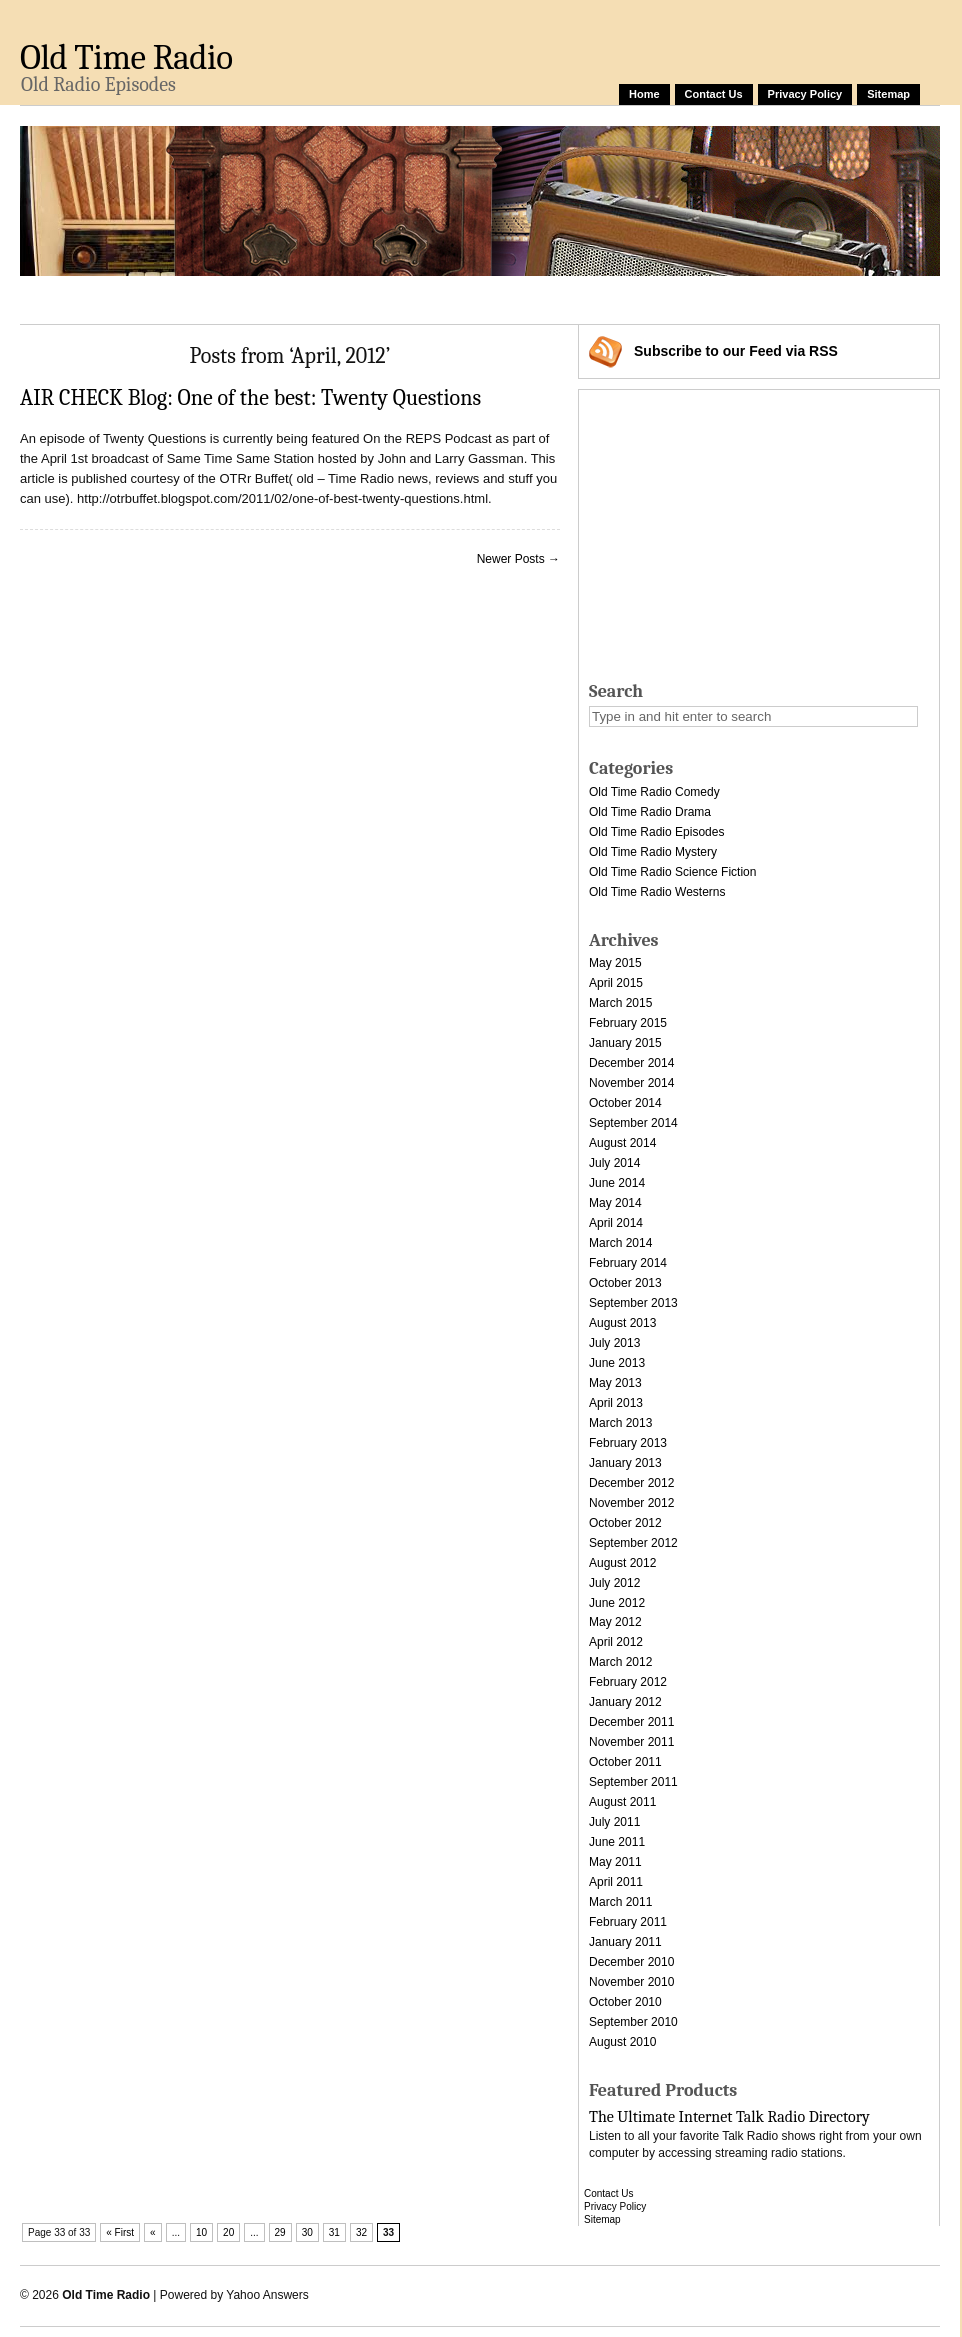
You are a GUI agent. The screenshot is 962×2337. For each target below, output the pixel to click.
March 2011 (620, 1902)
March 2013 (620, 1423)
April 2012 (616, 1642)
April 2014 (616, 1223)
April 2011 (616, 1882)
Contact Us (714, 94)
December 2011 (631, 1722)
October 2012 (625, 1523)
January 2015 (625, 1043)
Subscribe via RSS (736, 351)
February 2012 (628, 1682)
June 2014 (617, 1183)
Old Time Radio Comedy (654, 792)
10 (201, 2232)
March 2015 (620, 1003)
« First (120, 2232)
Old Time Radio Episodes (656, 832)
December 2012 (631, 1483)
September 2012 (633, 1543)
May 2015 (615, 963)
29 (280, 2232)
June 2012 (617, 1603)
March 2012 (620, 1662)
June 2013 (617, 1363)
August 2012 (622, 1563)
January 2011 (625, 1942)
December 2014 (631, 1063)
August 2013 (622, 1323)
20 (228, 2232)
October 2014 (625, 1103)
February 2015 (628, 1023)
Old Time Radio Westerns (657, 892)
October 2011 (625, 1762)
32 (361, 2232)
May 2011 (615, 1862)
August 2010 (622, 2042)
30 (307, 2232)
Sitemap (888, 94)
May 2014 (615, 1203)
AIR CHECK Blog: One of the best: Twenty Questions (250, 398)
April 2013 (616, 1403)
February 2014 (628, 1263)
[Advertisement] (747, 530)
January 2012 (625, 1702)
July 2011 (614, 1822)
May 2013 (615, 1383)
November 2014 (631, 1083)
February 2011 (628, 1922)
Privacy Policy (805, 94)
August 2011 (622, 1802)
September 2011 (633, 1782)
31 (334, 2232)
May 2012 (615, 1622)
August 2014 (622, 1143)
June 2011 (617, 1842)
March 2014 (620, 1243)
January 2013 (625, 1463)
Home (644, 94)
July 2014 (614, 1163)
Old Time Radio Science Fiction (672, 872)
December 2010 (631, 1962)
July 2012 (614, 1583)
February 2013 (628, 1443)
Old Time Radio (126, 57)
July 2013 (614, 1343)
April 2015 (616, 983)
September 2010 (633, 2022)
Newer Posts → (518, 559)
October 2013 (625, 1283)
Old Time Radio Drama (650, 812)
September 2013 (633, 1303)
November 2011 (631, 1742)
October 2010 (625, 2002)
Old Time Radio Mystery (653, 852)
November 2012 (631, 1503)
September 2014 (633, 1123)
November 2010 (631, 1982)
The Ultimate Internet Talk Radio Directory (729, 2117)
